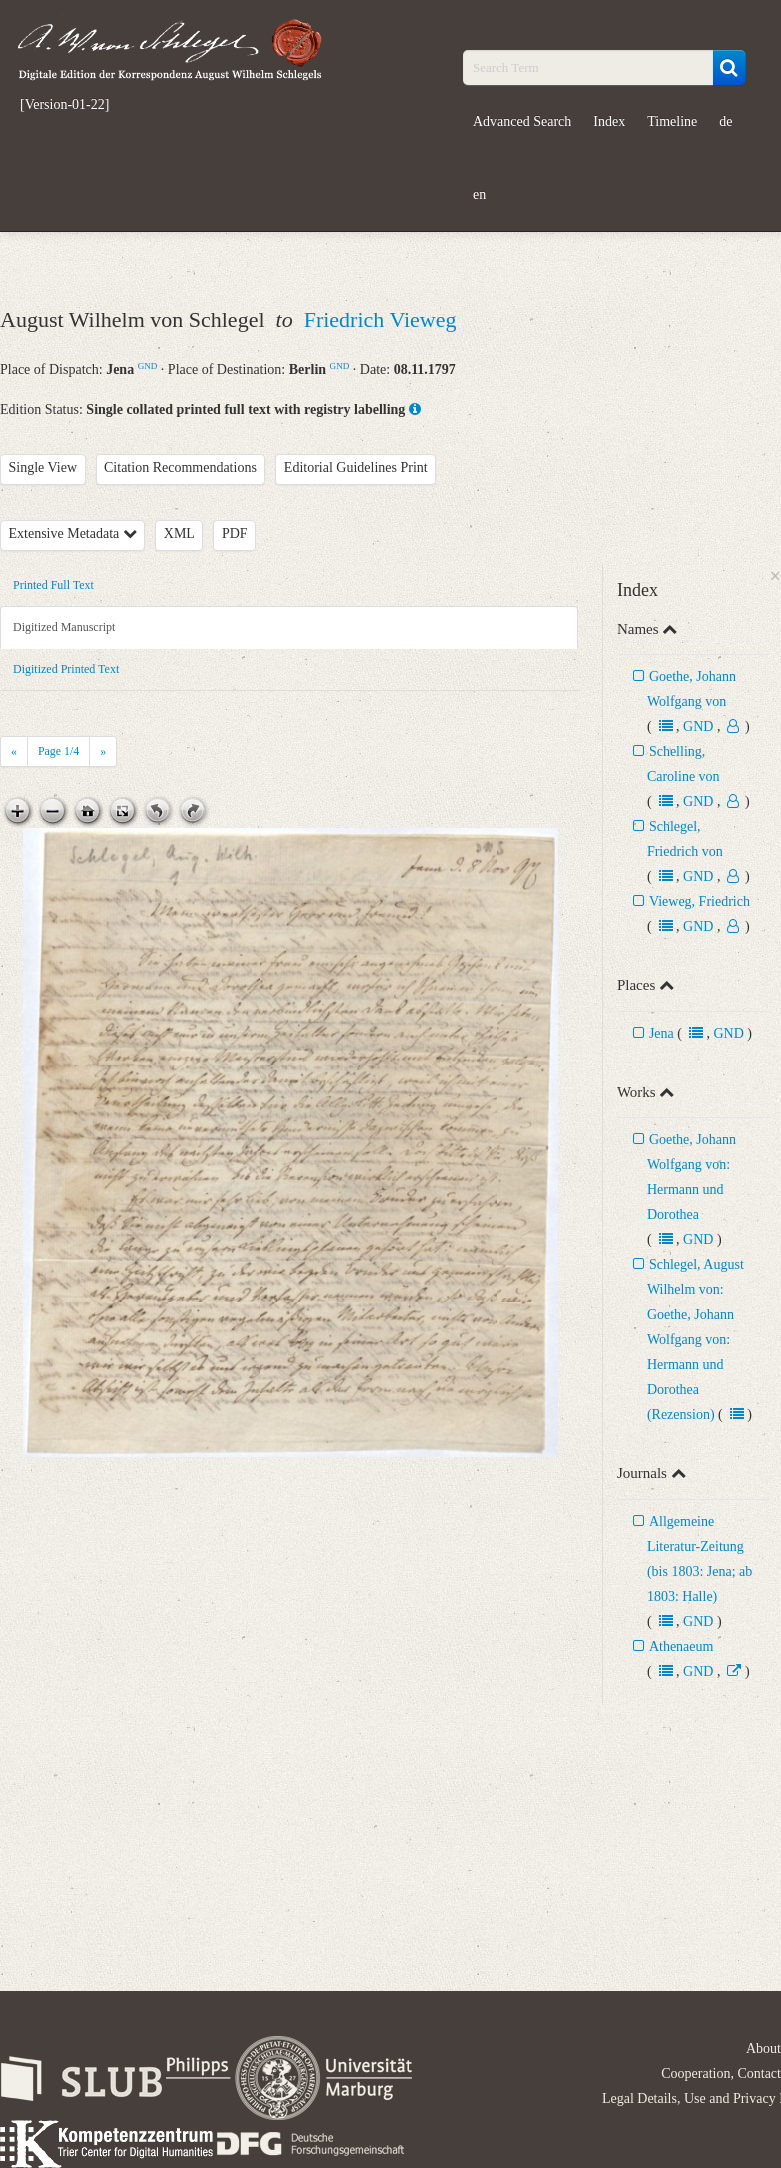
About (763, 2048)
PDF (235, 533)
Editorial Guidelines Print (356, 467)
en (479, 194)
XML (179, 533)
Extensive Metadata (73, 533)
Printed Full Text (53, 585)
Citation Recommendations (180, 467)
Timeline (672, 121)
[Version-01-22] (64, 105)
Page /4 (58, 751)
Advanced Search (522, 121)
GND (148, 366)
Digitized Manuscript (64, 627)
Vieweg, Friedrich (699, 901)
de (725, 121)
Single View (43, 467)
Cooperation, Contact (721, 2073)
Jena (661, 1033)
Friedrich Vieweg (380, 319)
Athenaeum (681, 1646)
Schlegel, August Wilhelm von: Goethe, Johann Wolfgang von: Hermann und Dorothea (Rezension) (695, 1339)
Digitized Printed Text (66, 669)
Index (609, 121)
